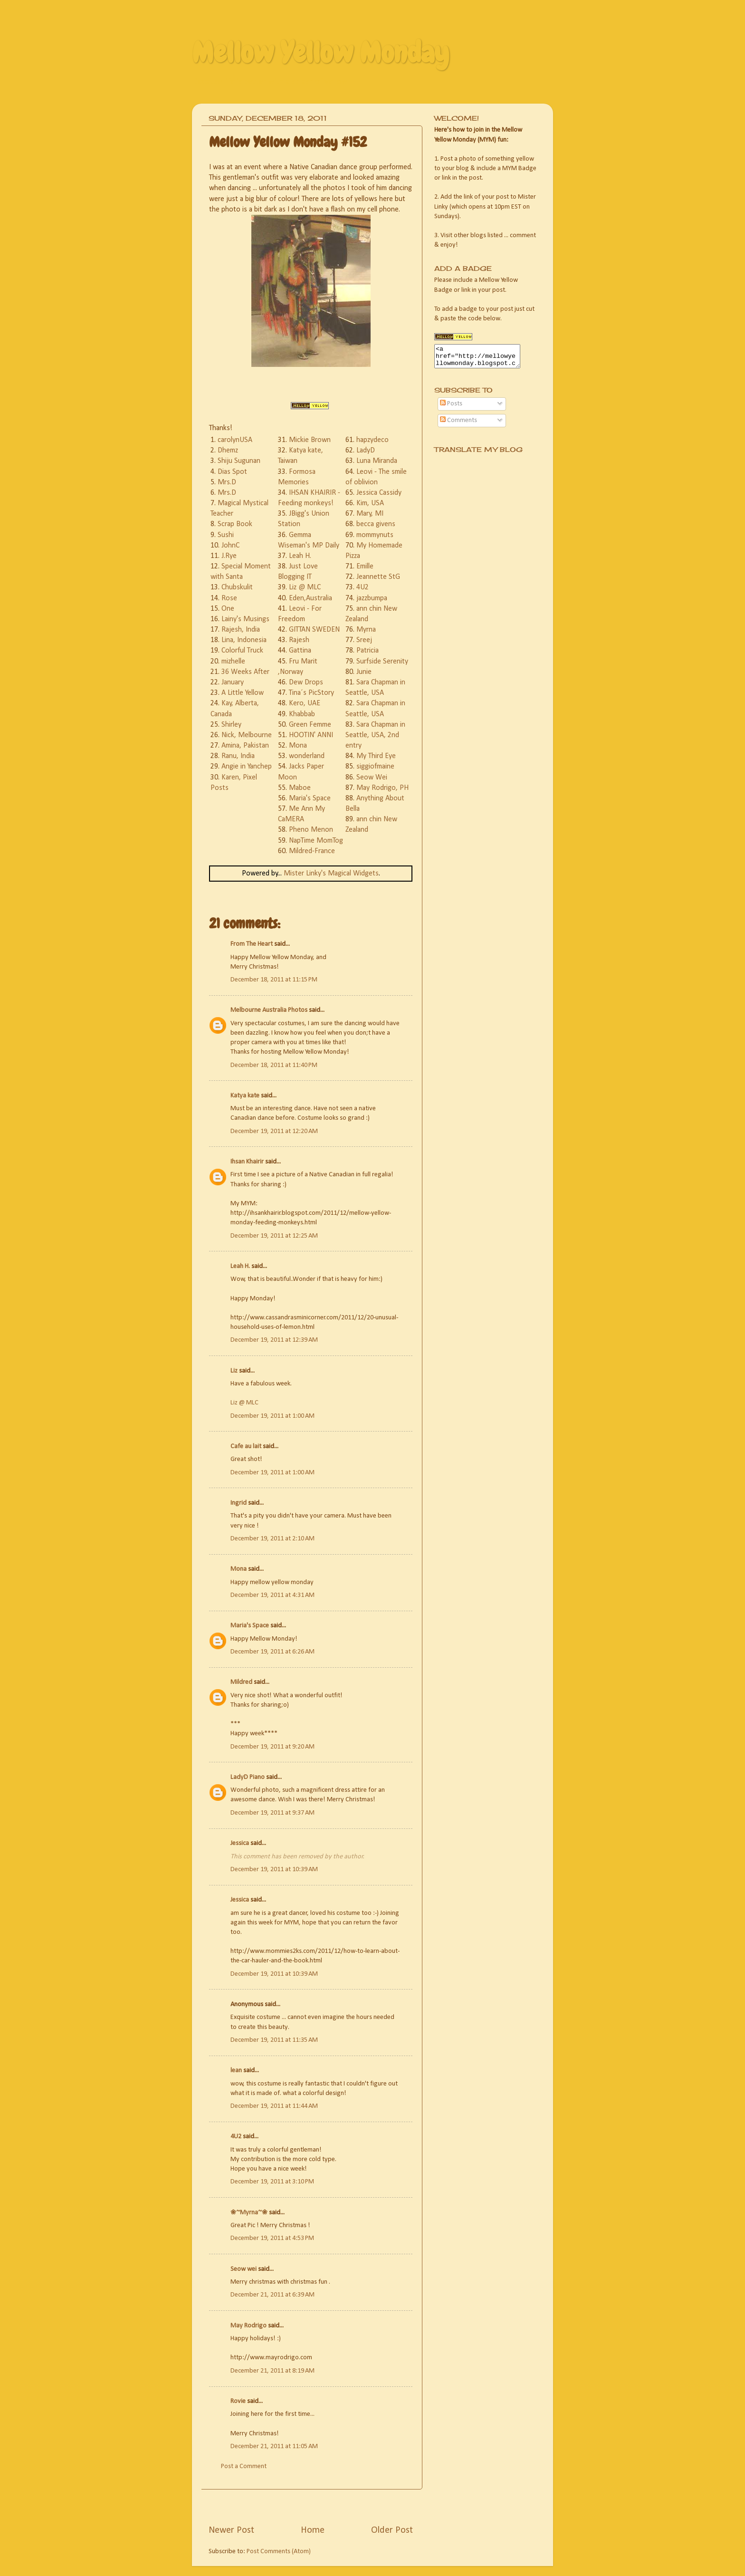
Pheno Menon (311, 830)
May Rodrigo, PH (382, 788)
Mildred (241, 1682)
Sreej (364, 640)
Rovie (238, 2401)
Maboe (300, 788)
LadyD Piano (247, 1777)
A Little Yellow (242, 693)
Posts (451, 408)
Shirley (231, 725)
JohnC (230, 545)
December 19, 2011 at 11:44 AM (274, 2106)
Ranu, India (238, 756)
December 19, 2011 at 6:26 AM (272, 1651)
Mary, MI (369, 514)
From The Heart (251, 944)
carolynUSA (235, 440)
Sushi (226, 535)
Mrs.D (227, 482)
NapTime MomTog (316, 841)
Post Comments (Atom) (279, 2551)
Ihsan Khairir (247, 1161)
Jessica (239, 1843)
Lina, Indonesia (244, 640)
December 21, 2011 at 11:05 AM (274, 2446)
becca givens (375, 524)
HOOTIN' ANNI (311, 735)
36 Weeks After (245, 672)
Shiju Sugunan (239, 461)
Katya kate (244, 1095)
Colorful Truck (242, 650)
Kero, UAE (304, 703)
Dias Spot (232, 472)
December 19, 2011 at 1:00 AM (272, 1416)
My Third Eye (376, 756)
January (232, 682)
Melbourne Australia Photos (268, 1010)
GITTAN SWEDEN (314, 630)
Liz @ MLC (305, 587)
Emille (364, 566)
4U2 (362, 587)
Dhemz (228, 450)
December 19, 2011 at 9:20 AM (272, 1746)
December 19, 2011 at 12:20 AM (274, 1131)
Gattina (300, 650)
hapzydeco (372, 440)
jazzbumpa (371, 598)
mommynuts (374, 535)
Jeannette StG (378, 577)
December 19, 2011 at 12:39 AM (274, 1340)
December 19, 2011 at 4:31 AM (272, 1595)
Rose (229, 598)
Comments (458, 424)
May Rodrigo (248, 2325)
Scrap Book (235, 524)
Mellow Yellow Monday (320, 52)
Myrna (366, 630)
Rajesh (299, 640)
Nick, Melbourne (246, 735)
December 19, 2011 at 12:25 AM (274, 1236)
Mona (298, 746)
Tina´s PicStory (311, 693)
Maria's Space (310, 798)
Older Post (392, 2530)
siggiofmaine (375, 766)
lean (236, 2070)
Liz (234, 1371)
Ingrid (238, 1503)
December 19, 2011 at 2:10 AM (272, 1538)
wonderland (307, 756)
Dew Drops (306, 682)
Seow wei (243, 2269)
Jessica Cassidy (378, 493)
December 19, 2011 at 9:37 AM (272, 1813)
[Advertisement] (320, 2506)
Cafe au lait (245, 1446)
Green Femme (310, 725)
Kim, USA (370, 503)
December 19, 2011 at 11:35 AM (274, 2040)
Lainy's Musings (245, 619)
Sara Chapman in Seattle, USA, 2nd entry (375, 735)
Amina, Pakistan (245, 746)
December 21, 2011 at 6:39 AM (272, 2294)
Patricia (367, 650)
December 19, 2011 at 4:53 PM (272, 2238)
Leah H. (300, 556)
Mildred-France (312, 851)
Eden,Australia (310, 598)
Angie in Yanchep (246, 766)
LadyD (365, 450)
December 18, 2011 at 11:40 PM (273, 1065)
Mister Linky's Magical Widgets (331, 873)
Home (313, 2530)
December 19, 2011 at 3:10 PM (272, 2181)
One (227, 609)
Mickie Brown (310, 440)
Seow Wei (371, 777)
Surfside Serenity (382, 661)
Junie (364, 672)
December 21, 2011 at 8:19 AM (272, 2370)
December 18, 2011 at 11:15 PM (273, 979)
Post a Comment (244, 2466)
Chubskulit (237, 587)
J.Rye (229, 556)
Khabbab (302, 714)
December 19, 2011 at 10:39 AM (274, 1869)
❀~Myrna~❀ (248, 2212)
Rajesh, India (240, 630)
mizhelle (233, 661)
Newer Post (231, 2530)
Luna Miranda (376, 461)
